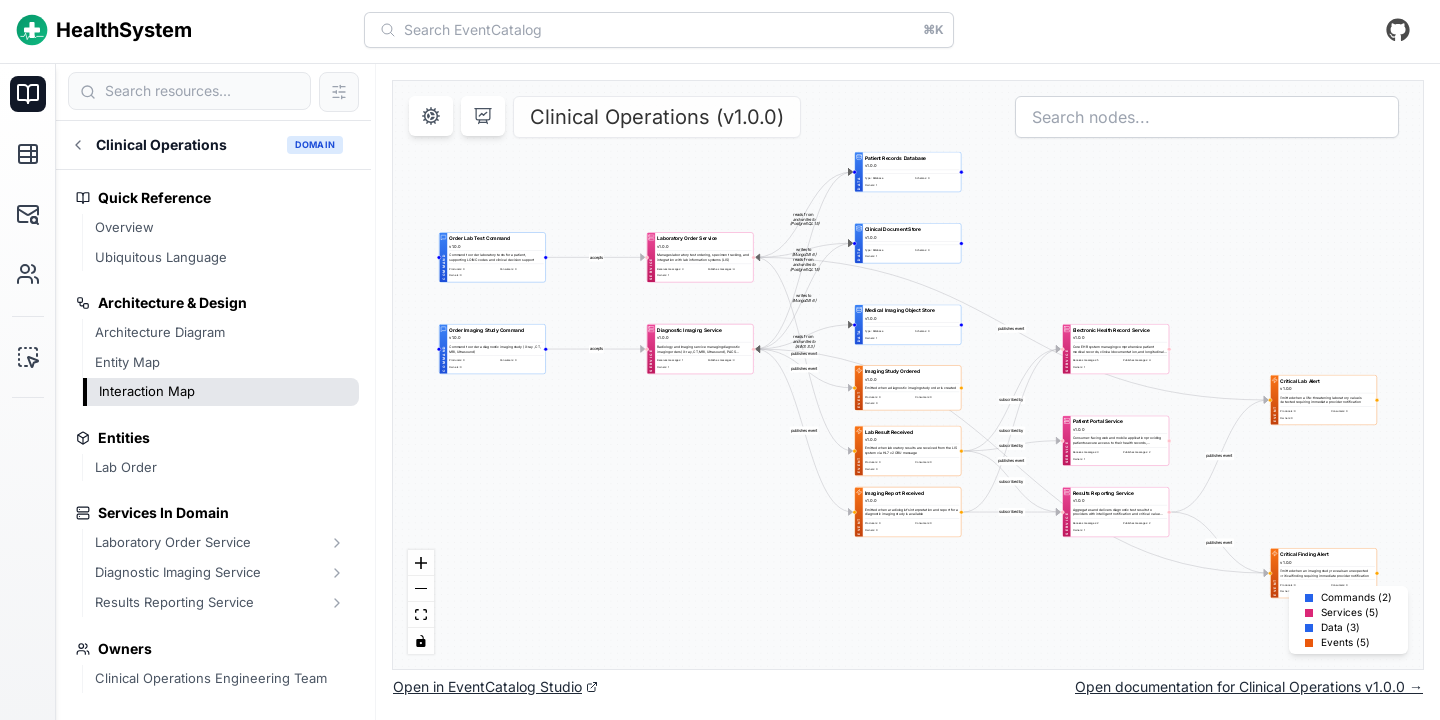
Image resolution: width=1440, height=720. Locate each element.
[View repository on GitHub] (1398, 30)
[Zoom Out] (421, 589)
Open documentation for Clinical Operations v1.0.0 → (1249, 686)
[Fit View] (421, 615)
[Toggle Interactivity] (421, 641)
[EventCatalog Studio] (28, 357)
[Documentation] (28, 94)
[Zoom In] (421, 563)
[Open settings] (431, 116)
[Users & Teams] (28, 274)
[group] (492, 257)
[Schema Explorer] (28, 214)
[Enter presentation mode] (483, 116)
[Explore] (28, 154)
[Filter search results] (339, 92)
